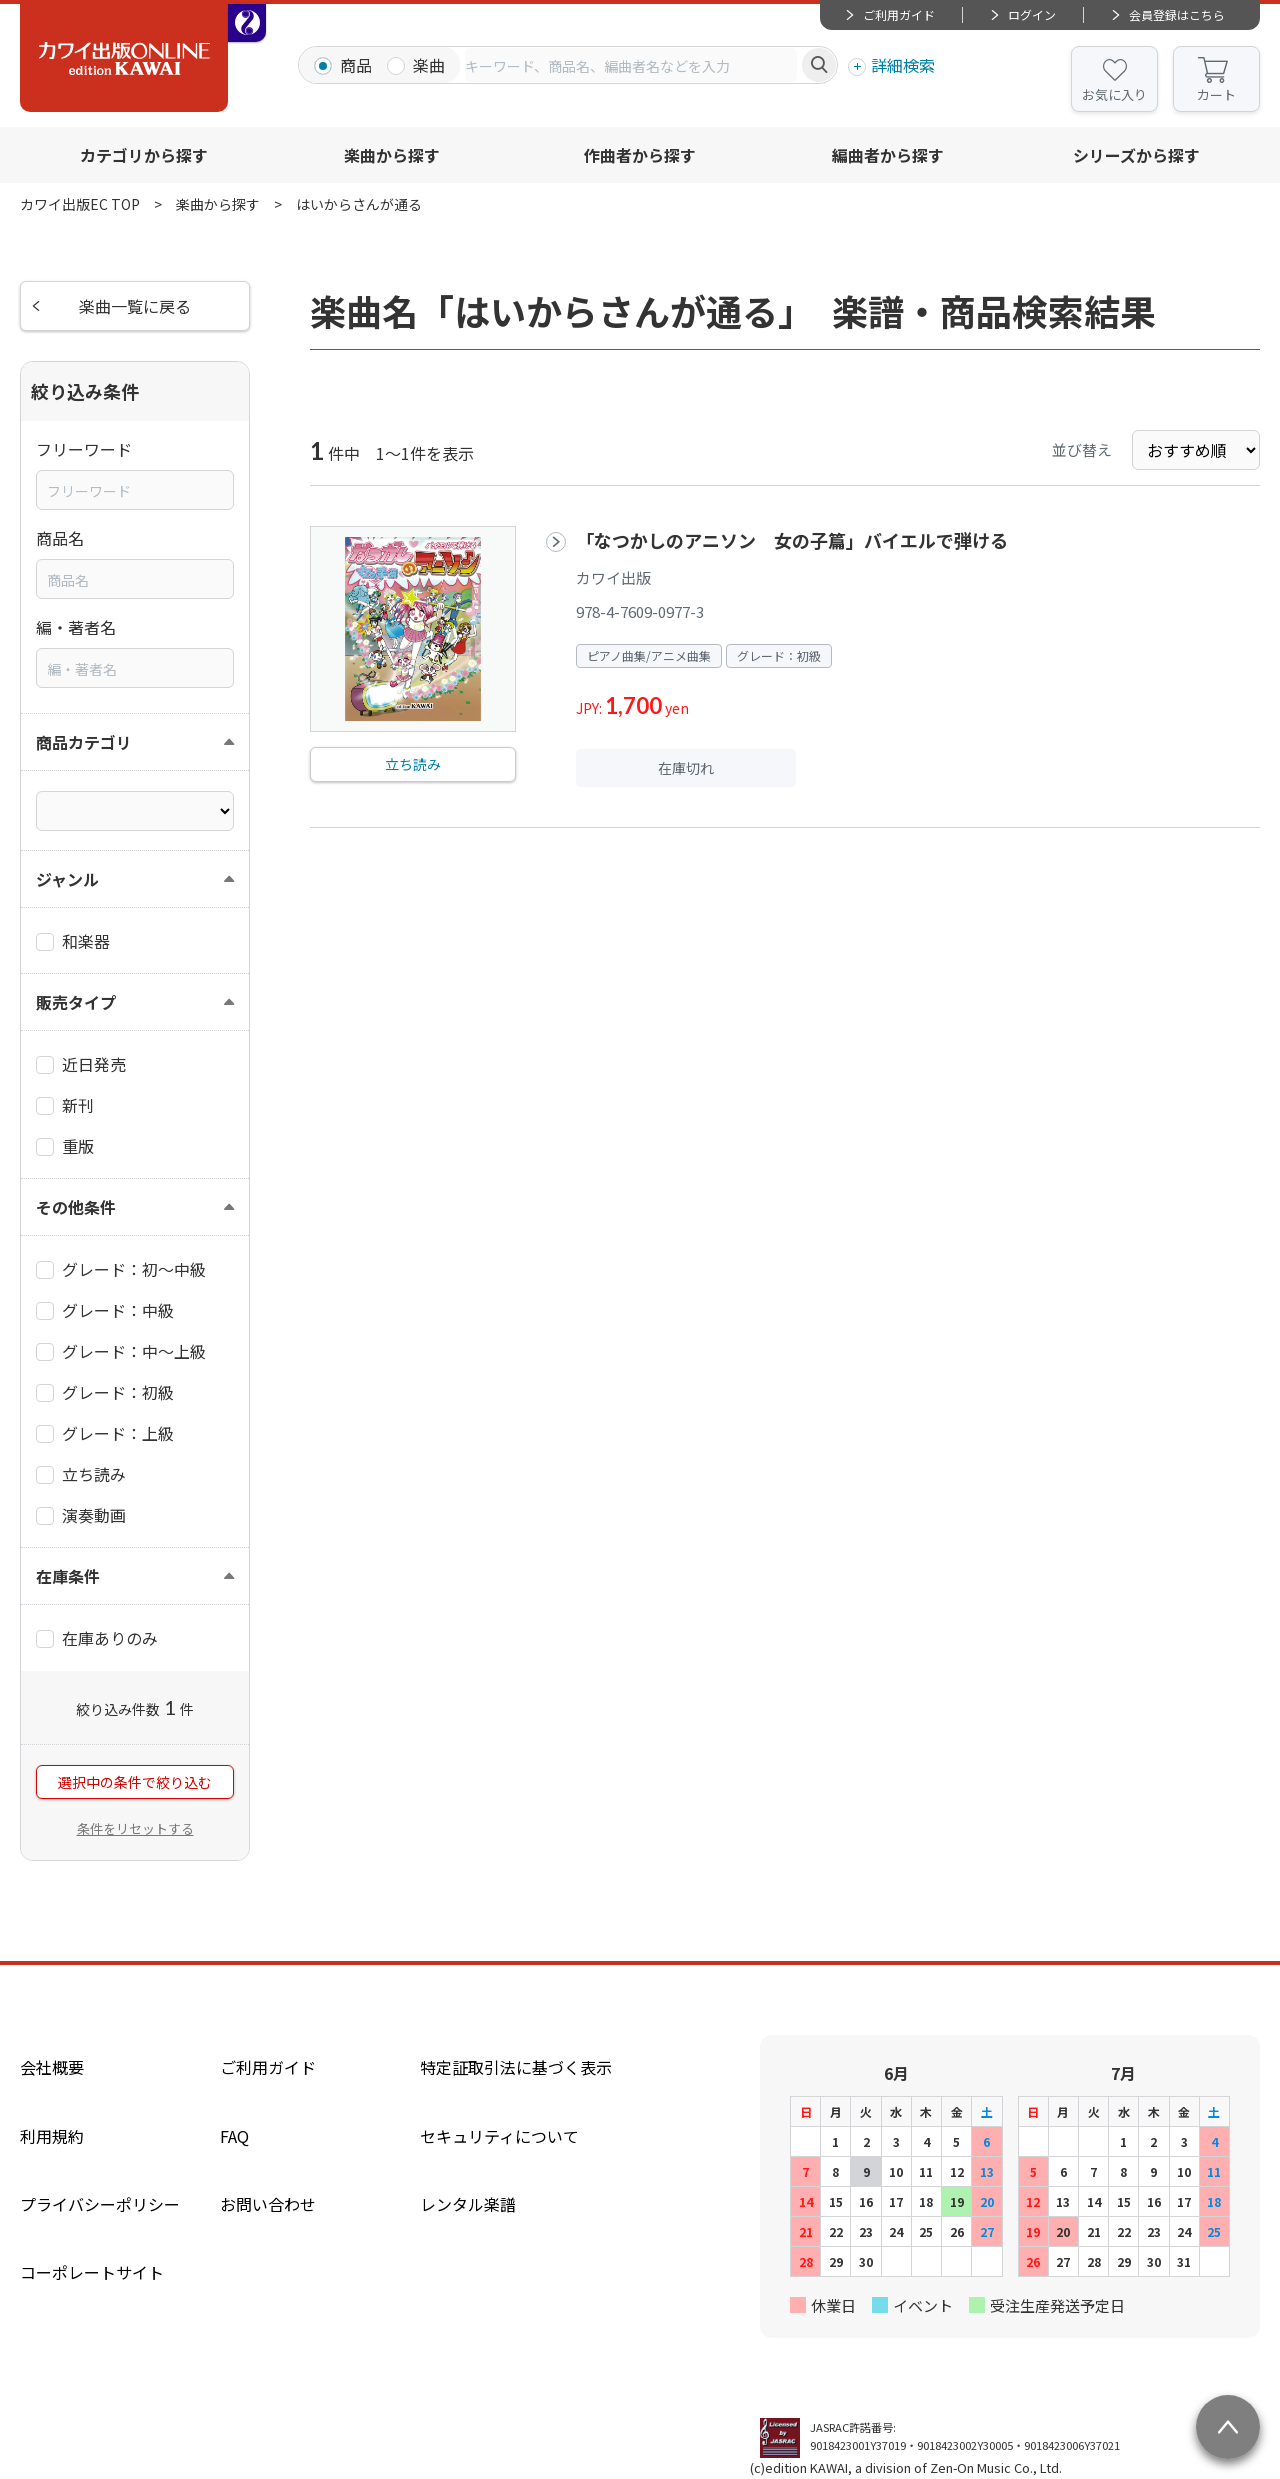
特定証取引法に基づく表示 (516, 2067)
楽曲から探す (392, 155)
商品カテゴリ (84, 742)
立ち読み (413, 764)
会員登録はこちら (1177, 14)
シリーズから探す (1136, 155)
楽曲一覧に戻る (135, 306)
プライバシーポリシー (100, 2204)
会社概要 (52, 2067)
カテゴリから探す (144, 155)
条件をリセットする (135, 1828)
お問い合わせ (268, 2204)
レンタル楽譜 (468, 2204)
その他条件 (76, 1207)
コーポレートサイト (92, 2272)
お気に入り (1114, 94)
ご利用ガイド (899, 14)
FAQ (234, 2136)
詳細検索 (903, 65)
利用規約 (52, 2136)
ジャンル (67, 879)
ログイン (1032, 14)
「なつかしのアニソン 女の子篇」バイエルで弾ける (792, 540)
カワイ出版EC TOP (80, 204)
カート (1216, 94)
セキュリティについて (499, 2136)
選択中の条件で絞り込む (135, 1782)
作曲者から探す (640, 155)
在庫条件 (68, 1576)
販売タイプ (76, 1002)
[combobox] (631, 65)
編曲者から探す (888, 155)
